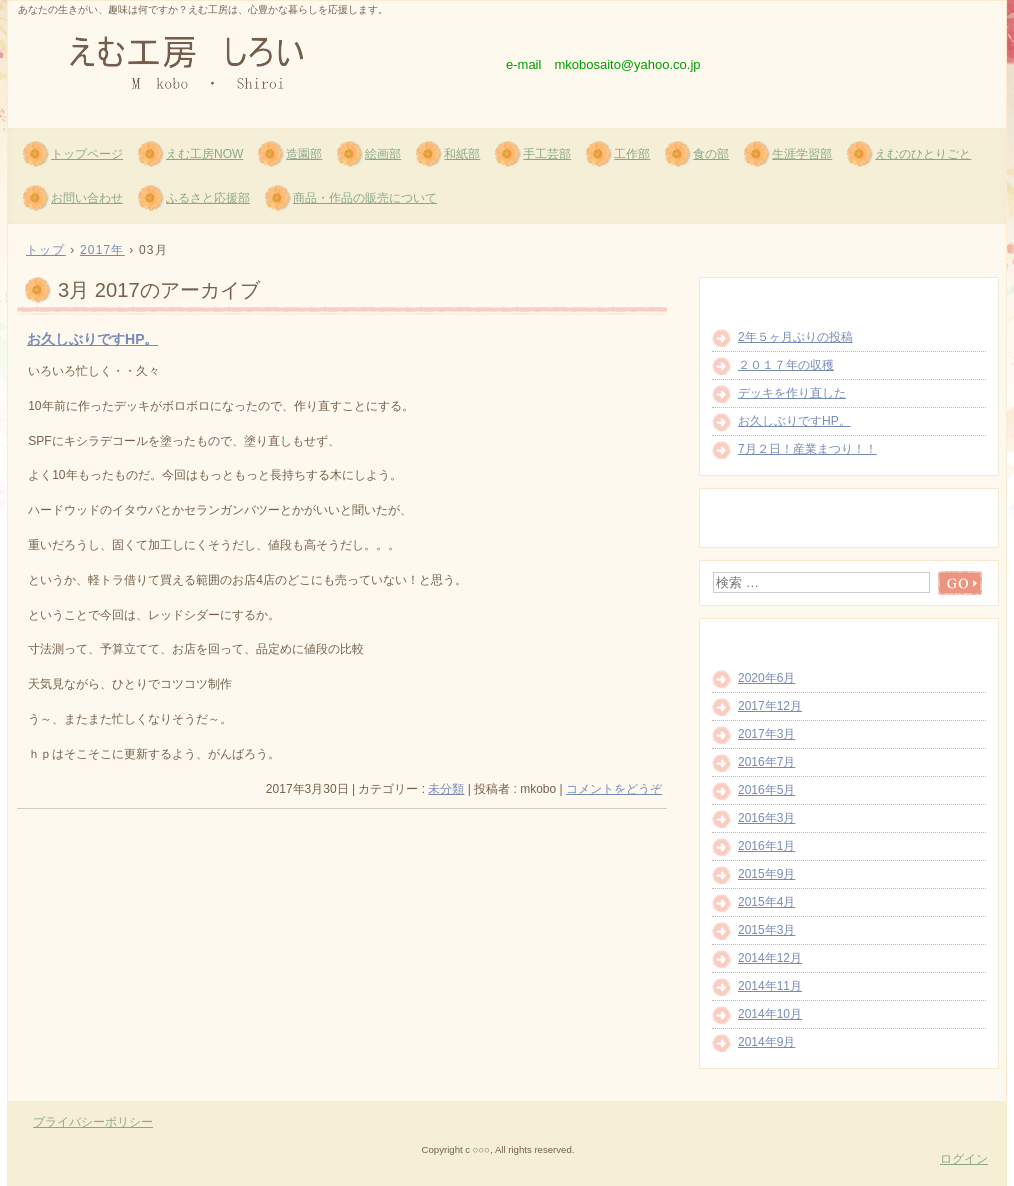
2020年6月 (766, 678)
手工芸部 (547, 154)
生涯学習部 (802, 154)
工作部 (632, 154)
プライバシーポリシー (93, 1122)
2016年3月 (766, 818)
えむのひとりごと (923, 154)
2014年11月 (770, 986)
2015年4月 (766, 902)
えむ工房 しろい (248, 61)
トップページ (87, 154)
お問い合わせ (87, 198)
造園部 (304, 154)
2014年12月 (770, 958)
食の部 (711, 154)
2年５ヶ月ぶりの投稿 (795, 337)
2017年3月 (766, 734)
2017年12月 (770, 706)
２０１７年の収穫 (786, 365)
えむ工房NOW (204, 154)
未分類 (446, 789)
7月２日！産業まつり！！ (807, 449)
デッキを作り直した (792, 393)
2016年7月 (766, 762)
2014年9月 (766, 1042)
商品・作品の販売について (365, 198)
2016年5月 (766, 790)
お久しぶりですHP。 (93, 339)
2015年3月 (766, 930)
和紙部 (462, 154)
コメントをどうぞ (614, 789)
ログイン (964, 1159)
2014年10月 (770, 1014)
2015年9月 (766, 874)
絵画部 (383, 154)
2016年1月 (766, 846)
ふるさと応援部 (208, 198)
